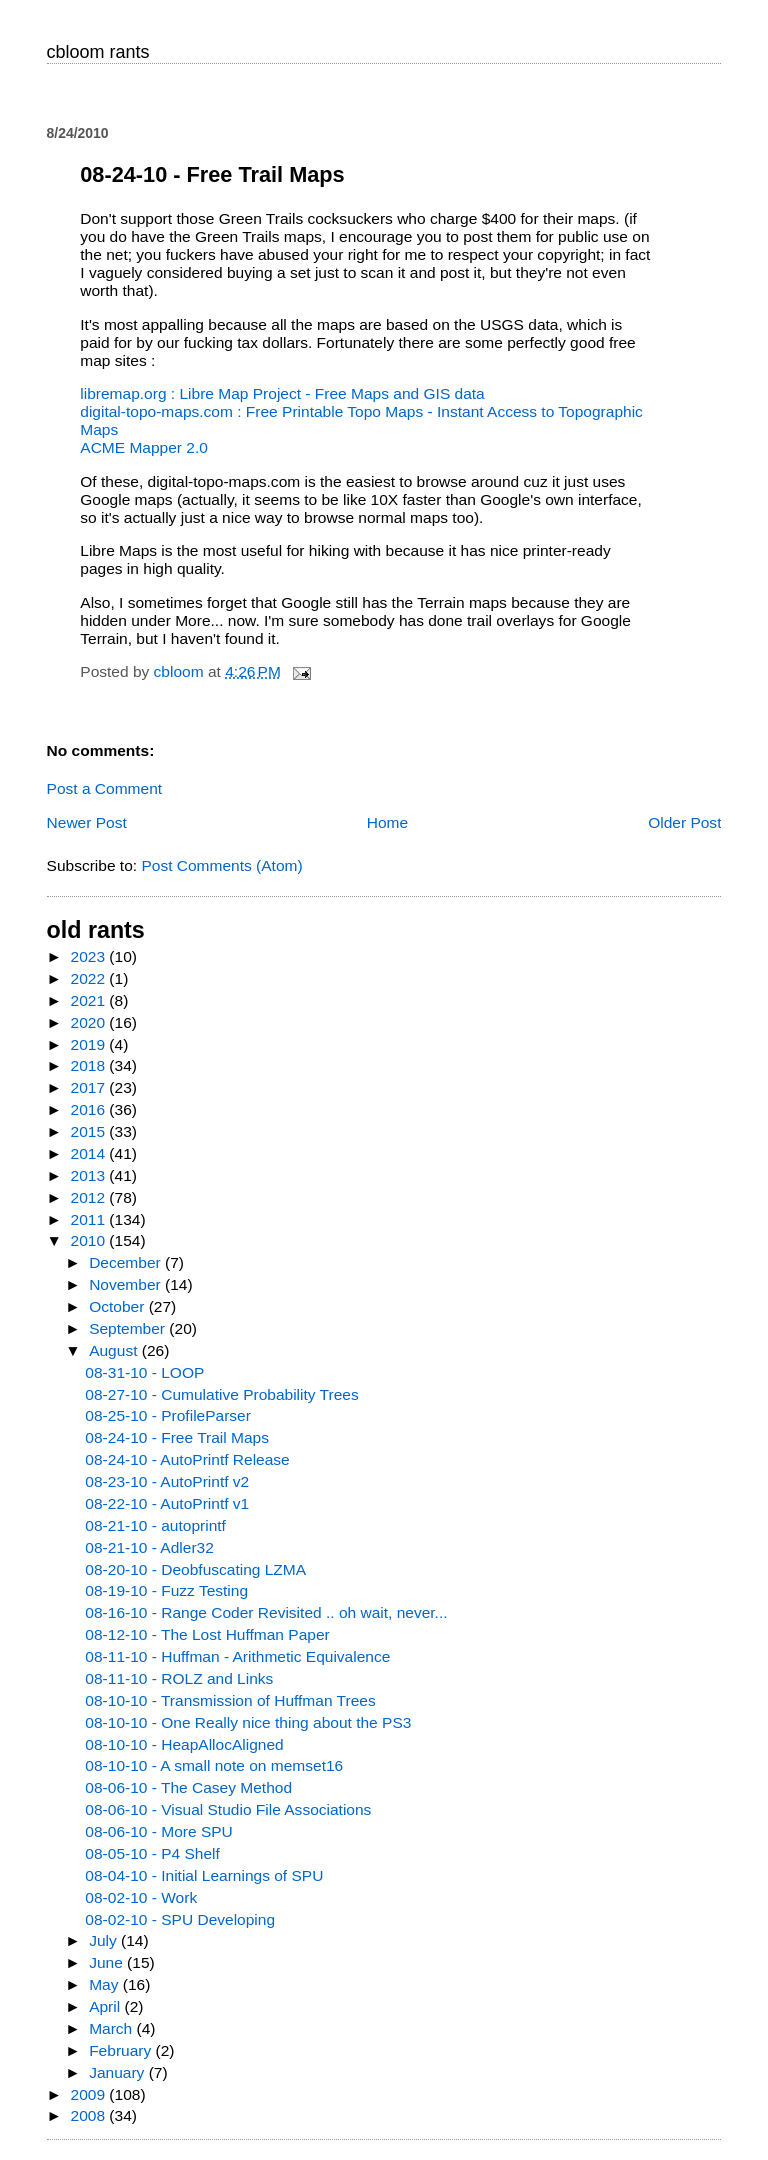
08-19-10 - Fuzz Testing (166, 1590)
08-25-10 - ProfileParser (168, 1415)
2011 (90, 1219)
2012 (90, 1197)
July (105, 1940)
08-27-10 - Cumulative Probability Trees (221, 1394)
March (112, 2028)
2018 (90, 1065)
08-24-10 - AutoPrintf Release (187, 1459)
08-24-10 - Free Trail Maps (177, 1437)
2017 (90, 1087)
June (108, 1962)
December (127, 1262)
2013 (90, 1175)
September (129, 1328)
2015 (90, 1131)
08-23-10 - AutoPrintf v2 (167, 1481)
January (119, 2072)
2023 (90, 956)
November (127, 1284)
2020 (90, 1022)
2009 (90, 2094)
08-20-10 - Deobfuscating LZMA (195, 1569)
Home (387, 822)
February (122, 2050)
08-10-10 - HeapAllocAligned (184, 1744)
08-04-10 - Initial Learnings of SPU (204, 1875)
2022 (90, 978)
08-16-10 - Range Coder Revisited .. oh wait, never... (266, 1612)
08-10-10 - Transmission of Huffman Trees (230, 1700)
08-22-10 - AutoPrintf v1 (167, 1503)
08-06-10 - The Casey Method (188, 1787)
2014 (90, 1153)
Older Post (684, 822)
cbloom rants (98, 52)
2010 (90, 1240)
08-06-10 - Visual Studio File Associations (228, 1809)
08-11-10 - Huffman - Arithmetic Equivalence (237, 1656)
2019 (90, 1044)
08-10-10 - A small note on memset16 (214, 1765)
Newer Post (87, 822)
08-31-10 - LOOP (144, 1372)
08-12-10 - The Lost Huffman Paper (207, 1634)
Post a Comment (105, 788)
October (119, 1306)
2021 (90, 1000)
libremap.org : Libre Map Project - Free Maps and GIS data (282, 393)
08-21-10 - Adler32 (149, 1547)
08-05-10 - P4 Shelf (152, 1853)
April (106, 2006)
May (106, 1984)
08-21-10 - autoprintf (155, 1525)
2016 (90, 1109)
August (115, 1350)
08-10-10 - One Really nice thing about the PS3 (248, 1722)
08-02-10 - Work (141, 1897)
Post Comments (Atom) (221, 865)
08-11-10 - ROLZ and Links (179, 1678)
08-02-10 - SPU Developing (180, 1919)
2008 (90, 2115)
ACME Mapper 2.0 (144, 447)
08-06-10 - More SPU (158, 1831)
